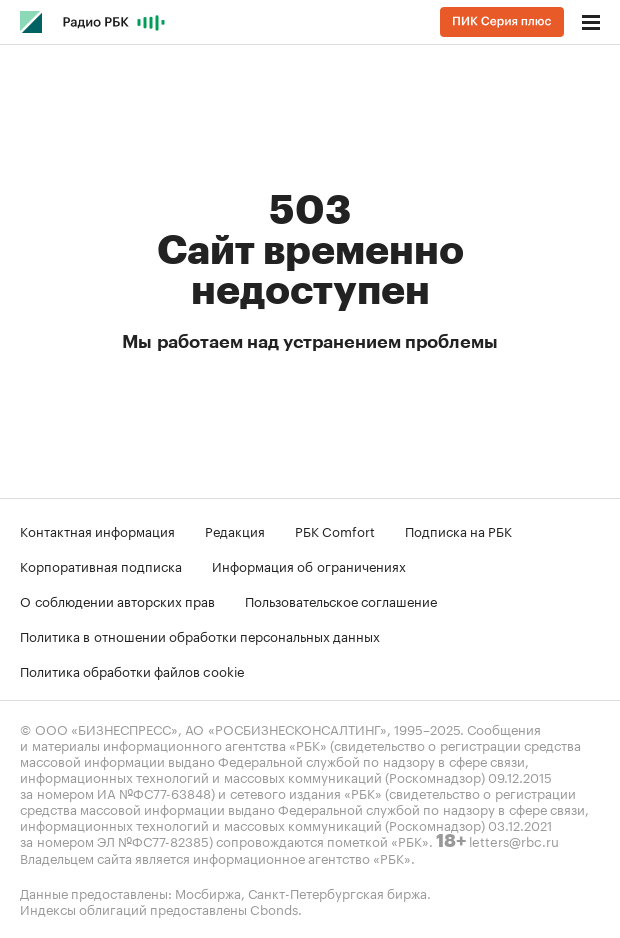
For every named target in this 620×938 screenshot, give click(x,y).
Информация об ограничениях (309, 565)
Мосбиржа (208, 892)
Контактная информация (97, 530)
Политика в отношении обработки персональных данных (200, 635)
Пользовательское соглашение (341, 600)
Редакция (235, 530)
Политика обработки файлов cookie (132, 670)
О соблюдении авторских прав (117, 600)
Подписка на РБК (458, 530)
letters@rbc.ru (514, 840)
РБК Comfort (335, 530)
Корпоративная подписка (101, 565)
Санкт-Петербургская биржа (337, 892)
